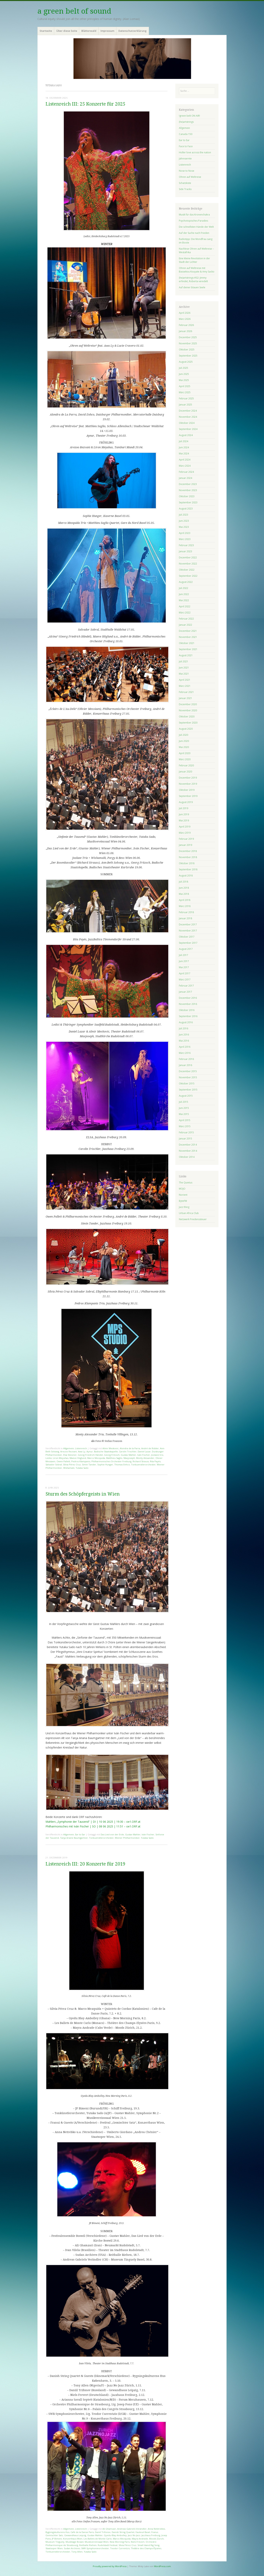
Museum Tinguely (55, 2541)
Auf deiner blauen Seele (192, 287)
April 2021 (184, 679)
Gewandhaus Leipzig (75, 2535)
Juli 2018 (183, 881)
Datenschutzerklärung (132, 31)
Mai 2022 (184, 600)
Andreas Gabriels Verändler (132, 2528)
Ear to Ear (80, 1834)
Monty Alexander (145, 1457)
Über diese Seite (66, 31)
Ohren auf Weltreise (190, 177)
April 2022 (184, 606)
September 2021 (188, 649)
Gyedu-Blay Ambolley (115, 2535)
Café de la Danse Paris (82, 2532)
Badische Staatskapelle (106, 1451)
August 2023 (186, 508)
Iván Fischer (143, 1454)
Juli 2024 (183, 441)
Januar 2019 (185, 845)
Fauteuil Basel (143, 2532)
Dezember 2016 (188, 998)
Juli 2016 (183, 1028)
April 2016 (184, 1046)
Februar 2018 (186, 912)
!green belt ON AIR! (189, 115)
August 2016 (186, 1022)
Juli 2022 (183, 588)
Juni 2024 (184, 447)
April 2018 (184, 900)
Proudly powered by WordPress (109, 2566)
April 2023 (184, 533)
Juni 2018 (184, 887)
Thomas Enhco (122, 1464)
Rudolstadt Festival (107, 2545)
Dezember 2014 (188, 1144)
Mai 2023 (184, 527)
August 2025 (186, 361)
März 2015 (185, 1126)
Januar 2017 (185, 991)
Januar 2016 (185, 1065)
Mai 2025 (184, 380)
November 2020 (188, 710)
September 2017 (188, 942)
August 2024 (186, 435)
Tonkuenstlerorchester (143, 1464)
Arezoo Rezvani (68, 1451)
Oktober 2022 (186, 569)
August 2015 (186, 1095)
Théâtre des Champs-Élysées (146, 2548)
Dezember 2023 (188, 484)
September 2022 (188, 576)
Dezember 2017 (188, 924)
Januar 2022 (185, 624)
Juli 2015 (183, 1102)
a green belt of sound (74, 11)
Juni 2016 (184, 1034)
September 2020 (188, 722)
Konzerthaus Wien (72, 2538)
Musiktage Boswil (75, 2541)
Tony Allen (77, 2551)
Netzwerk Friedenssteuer (193, 1219)
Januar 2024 (185, 478)
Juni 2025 (184, 374)
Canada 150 (185, 134)
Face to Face (186, 146)
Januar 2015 (185, 1138)
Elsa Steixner (70, 1454)
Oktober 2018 (186, 863)
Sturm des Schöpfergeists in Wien (83, 1494)
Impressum (107, 31)
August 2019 (186, 802)
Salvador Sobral (54, 1464)
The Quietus (185, 1182)
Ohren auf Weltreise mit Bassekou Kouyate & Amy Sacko (196, 269)
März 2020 (185, 759)
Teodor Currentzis (120, 2548)
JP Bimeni (57, 2538)
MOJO (182, 1188)
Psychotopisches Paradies (193, 220)
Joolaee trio (157, 1454)
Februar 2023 (186, 545)
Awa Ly (81, 1451)
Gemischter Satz (54, 2535)
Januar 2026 (185, 331)
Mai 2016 (184, 1040)
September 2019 (188, 796)
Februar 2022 (186, 618)
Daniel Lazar (144, 1451)
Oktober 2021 (186, 643)
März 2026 (185, 319)
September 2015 (188, 1089)
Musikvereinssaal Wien (97, 2541)
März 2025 (185, 392)
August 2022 (186, 582)
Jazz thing (184, 1207)
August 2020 (186, 728)
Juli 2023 (183, 514)
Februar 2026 (186, 325)
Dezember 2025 (188, 337)
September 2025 (188, 355)
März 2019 (185, 832)
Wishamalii (68, 1467)
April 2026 (184, 313)
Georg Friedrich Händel (90, 1454)
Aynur (89, 1451)
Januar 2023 (185, 551)
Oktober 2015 (186, 1083)
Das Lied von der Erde (112, 1834)
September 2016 (188, 1016)
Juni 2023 (184, 520)
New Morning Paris (120, 2541)
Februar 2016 (186, 1059)
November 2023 (188, 490)
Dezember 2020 (188, 704)
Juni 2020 (184, 741)
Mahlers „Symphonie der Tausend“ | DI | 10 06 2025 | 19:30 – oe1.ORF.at (93, 1821)
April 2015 (184, 1120)
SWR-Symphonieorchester (95, 2548)
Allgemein (68, 1448)
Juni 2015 (184, 1108)
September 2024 (188, 429)
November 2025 (188, 343)
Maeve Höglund (78, 1457)
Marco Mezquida (96, 1457)
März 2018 (185, 906)
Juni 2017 (184, 961)
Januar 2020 (185, 771)
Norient (183, 1194)
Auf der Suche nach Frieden (194, 233)
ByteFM (183, 1201)
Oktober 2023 (186, 496)
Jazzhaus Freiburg (150, 2535)
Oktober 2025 (186, 349)
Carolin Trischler (128, 1451)
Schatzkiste (185, 183)
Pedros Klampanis (80, 1461)
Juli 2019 (183, 808)
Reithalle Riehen (88, 2545)
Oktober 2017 (186, 936)
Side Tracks (185, 189)
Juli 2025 (183, 368)
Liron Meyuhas (60, 1457)
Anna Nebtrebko (156, 2528)
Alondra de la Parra (130, 1448)
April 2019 (184, 826)
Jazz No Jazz (134, 2535)
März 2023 (185, 539)
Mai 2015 (184, 1114)
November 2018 (188, 857)
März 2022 (185, 612)
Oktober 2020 (186, 716)
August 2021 (186, 655)
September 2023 (188, 502)
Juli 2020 (183, 735)
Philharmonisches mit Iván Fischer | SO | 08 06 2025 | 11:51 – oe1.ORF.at (93, 1826)
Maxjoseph (129, 1457)
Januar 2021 (185, 698)
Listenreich (81, 1448)
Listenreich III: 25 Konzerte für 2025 (85, 104)
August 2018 (186, 875)
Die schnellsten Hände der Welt (196, 226)
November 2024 (188, 416)
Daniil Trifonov (103, 2532)
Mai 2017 (184, 967)
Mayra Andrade (140, 2538)
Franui (154, 2532)
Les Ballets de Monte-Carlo (98, 2538)
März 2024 (185, 465)
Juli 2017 (183, 955)
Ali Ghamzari (109, 2528)
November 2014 (188, 1150)
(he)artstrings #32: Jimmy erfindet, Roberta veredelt (193, 279)
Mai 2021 (184, 673)
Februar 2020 (186, 765)
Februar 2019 (186, 839)
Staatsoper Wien (54, 2548)
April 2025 (184, 386)
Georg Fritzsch (112, 1454)
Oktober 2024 (186, 423)
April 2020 (184, 753)
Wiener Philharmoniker (127, 1837)
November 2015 (188, 1077)
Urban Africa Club (189, 1213)
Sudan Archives (72, 2548)
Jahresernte (185, 158)
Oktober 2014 (186, 1157)
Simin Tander (89, 1464)
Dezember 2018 (188, 851)
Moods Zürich (156, 2538)
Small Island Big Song (148, 2545)
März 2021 (185, 686)
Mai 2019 (184, 820)
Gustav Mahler (128, 1454)
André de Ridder (150, 1448)
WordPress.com (162, 2566)
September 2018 (188, 869)
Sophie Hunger (105, 1464)
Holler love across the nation (195, 152)
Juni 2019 (184, 814)
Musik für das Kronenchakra (194, 214)
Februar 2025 (186, 398)
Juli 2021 (183, 661)
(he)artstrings (186, 122)
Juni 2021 (184, 667)
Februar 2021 (186, 692)
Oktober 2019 (186, 790)
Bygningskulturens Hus (57, 2532)
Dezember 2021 (188, 631)
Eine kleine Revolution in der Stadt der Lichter (194, 260)
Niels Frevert (137, 2541)
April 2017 (184, 973)
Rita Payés (155, 1461)
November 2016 (188, 1004)
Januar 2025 (185, 404)
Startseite (46, 31)
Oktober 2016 (186, 1010)
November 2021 (188, 637)
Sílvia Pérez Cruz (72, 1464)
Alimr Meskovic (110, 1448)
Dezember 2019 (188, 777)
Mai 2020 (184, 747)
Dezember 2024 (188, 410)
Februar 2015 (186, 1132)
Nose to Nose (186, 170)
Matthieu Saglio (114, 1457)
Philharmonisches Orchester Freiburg (111, 1461)
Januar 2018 (185, 918)
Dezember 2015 (188, 1071)
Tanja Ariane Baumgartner (74, 1837)
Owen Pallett (63, 1461)
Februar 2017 (186, 985)
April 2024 (184, 459)
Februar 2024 (186, 472)
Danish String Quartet (123, 2532)
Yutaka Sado (82, 1467)
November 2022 (188, 563)
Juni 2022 (184, 594)
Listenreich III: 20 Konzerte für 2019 (85, 1864)
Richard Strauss (141, 1461)
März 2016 (185, 1053)
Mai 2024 (184, 453)
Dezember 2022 (188, 557)
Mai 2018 (184, 894)
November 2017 (188, 930)
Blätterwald (88, 31)
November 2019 (188, 783)
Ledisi (49, 1457)
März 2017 (185, 979)
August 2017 (186, 949)
